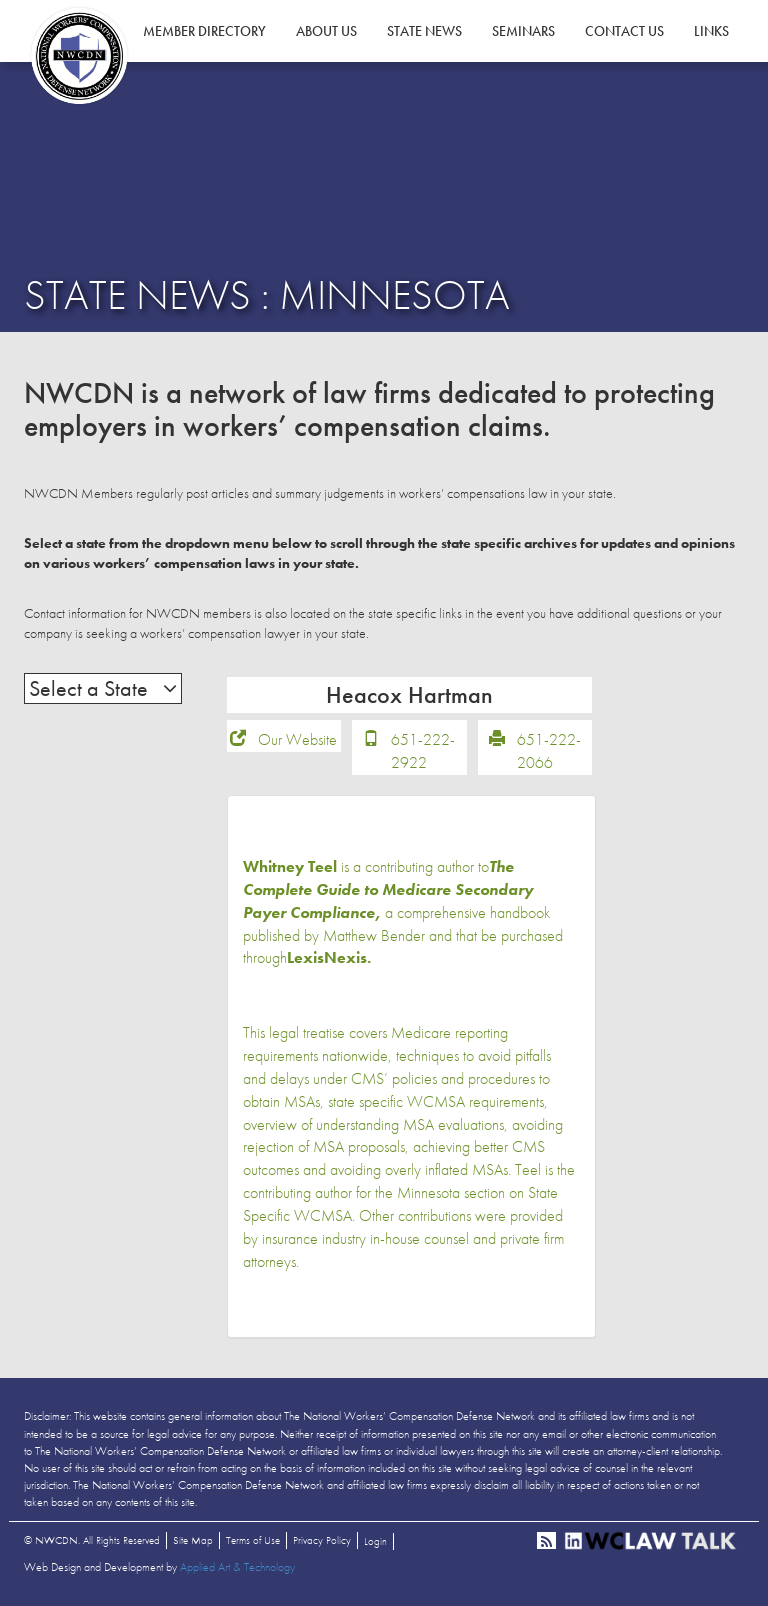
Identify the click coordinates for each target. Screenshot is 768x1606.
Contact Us (624, 31)
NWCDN (79, 56)
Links (711, 31)
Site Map (193, 1540)
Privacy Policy (322, 1540)
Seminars (523, 31)
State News (424, 31)
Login (375, 1541)
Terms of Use (253, 1540)
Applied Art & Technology (237, 1567)
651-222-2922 (423, 751)
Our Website (297, 739)
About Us (326, 31)
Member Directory (204, 31)
